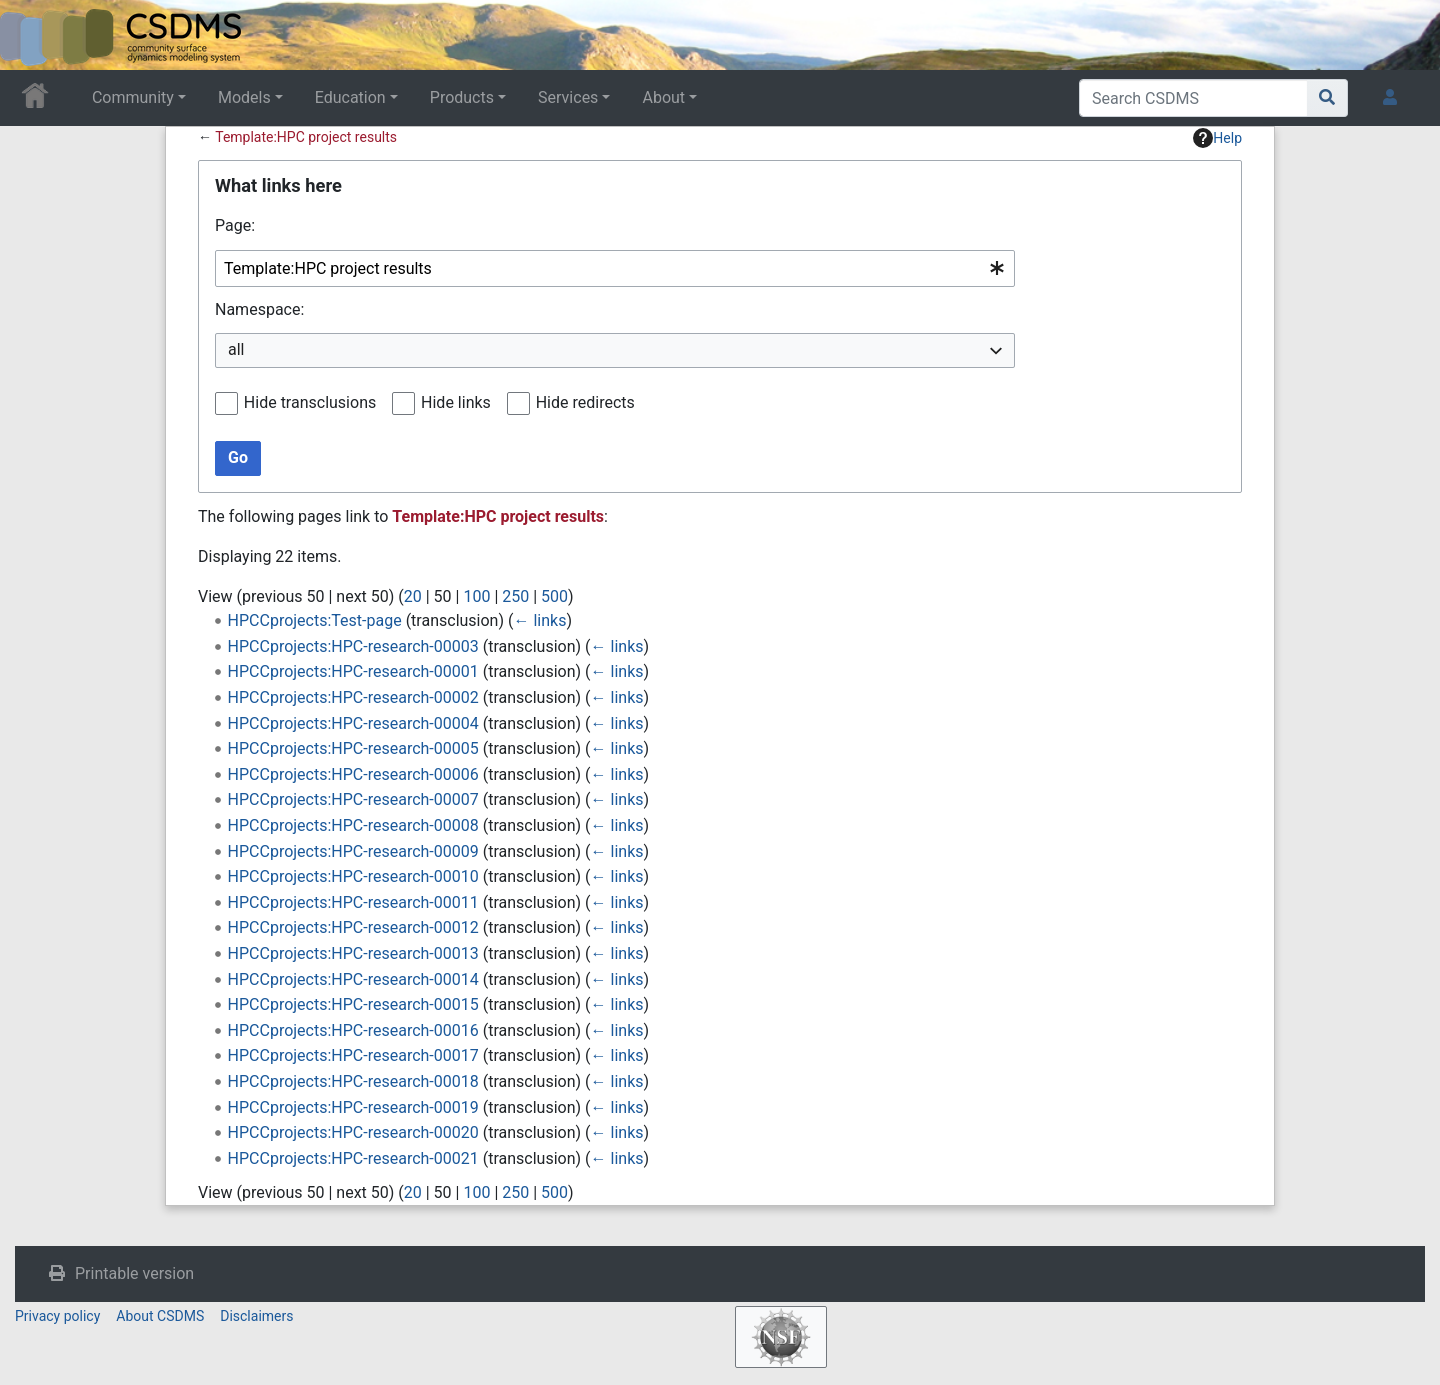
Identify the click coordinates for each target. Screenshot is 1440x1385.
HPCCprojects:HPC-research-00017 (353, 1055)
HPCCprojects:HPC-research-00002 (353, 697)
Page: (235, 225)
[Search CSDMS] (1193, 98)
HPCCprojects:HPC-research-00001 (353, 671)
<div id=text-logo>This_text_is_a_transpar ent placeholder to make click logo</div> (32, 35)
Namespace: (259, 309)
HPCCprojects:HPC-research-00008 (353, 825)
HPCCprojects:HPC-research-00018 (353, 1081)
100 (476, 596)
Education (350, 97)
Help (1217, 138)
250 (515, 596)
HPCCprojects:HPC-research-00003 (353, 646)
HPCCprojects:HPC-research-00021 (353, 1158)
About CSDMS (160, 1316)
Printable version (134, 1273)
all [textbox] (236, 349)
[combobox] (615, 268)
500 (554, 596)
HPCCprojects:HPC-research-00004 (353, 723)
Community (133, 97)
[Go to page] (1327, 98)
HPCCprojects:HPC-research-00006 (353, 774)
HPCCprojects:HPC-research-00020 (353, 1132)
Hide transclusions (310, 402)
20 (413, 596)
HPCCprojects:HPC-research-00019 (353, 1107)
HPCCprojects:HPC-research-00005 (353, 748)
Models (244, 97)
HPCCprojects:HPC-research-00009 (353, 851)
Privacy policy (57, 1316)
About (663, 97)
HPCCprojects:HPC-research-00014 (353, 979)
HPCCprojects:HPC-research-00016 (353, 1030)
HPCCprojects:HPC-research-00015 (353, 1004)
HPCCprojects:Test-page (315, 620)
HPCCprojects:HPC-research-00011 (353, 902)
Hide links (456, 402)
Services (568, 97)
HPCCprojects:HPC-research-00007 (353, 799)
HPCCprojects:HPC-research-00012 (353, 927)
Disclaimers (256, 1316)
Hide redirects (585, 402)
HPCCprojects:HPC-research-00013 (353, 953)
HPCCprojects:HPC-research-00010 (353, 876)
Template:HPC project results (306, 137)
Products (462, 97)
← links (539, 620)
